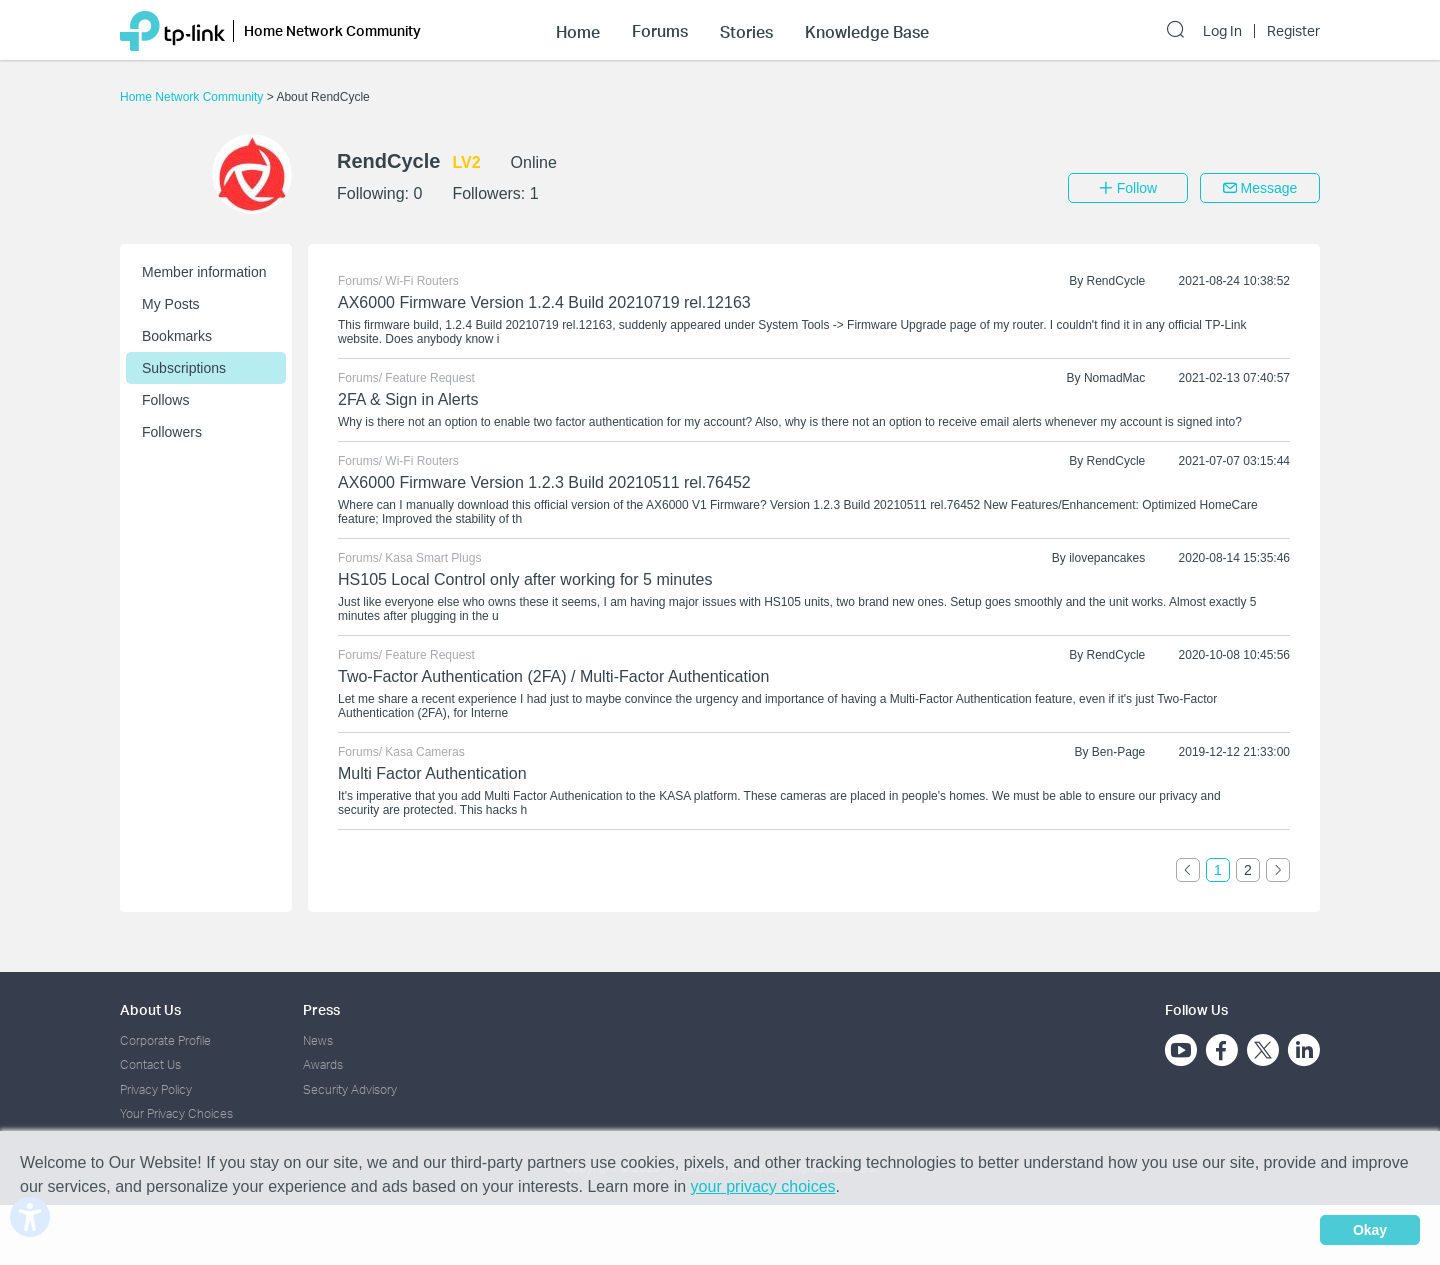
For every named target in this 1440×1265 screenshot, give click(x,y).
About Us (150, 1009)
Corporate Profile (165, 1040)
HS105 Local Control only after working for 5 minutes (525, 579)
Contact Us (150, 1064)
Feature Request (429, 378)
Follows (165, 400)
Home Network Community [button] (332, 30)
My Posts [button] (171, 304)
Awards (323, 1064)
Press (321, 1009)
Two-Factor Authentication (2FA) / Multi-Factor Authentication (553, 676)
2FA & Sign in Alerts (408, 399)
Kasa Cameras (424, 752)
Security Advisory (350, 1089)
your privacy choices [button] (763, 1186)
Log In (1222, 31)
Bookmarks (177, 336)
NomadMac (1114, 378)
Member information (204, 272)
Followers (172, 432)
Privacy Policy (156, 1089)
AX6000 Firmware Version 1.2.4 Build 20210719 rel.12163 (544, 302)
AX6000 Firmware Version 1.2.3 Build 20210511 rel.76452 (544, 482)
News (318, 1040)
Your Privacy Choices (176, 1113)
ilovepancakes (1107, 558)
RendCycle (1116, 281)
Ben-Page (1118, 752)
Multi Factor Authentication (432, 773)
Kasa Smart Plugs (433, 558)
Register (1293, 31)
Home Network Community (193, 97)
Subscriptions (184, 368)
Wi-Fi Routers (421, 281)
